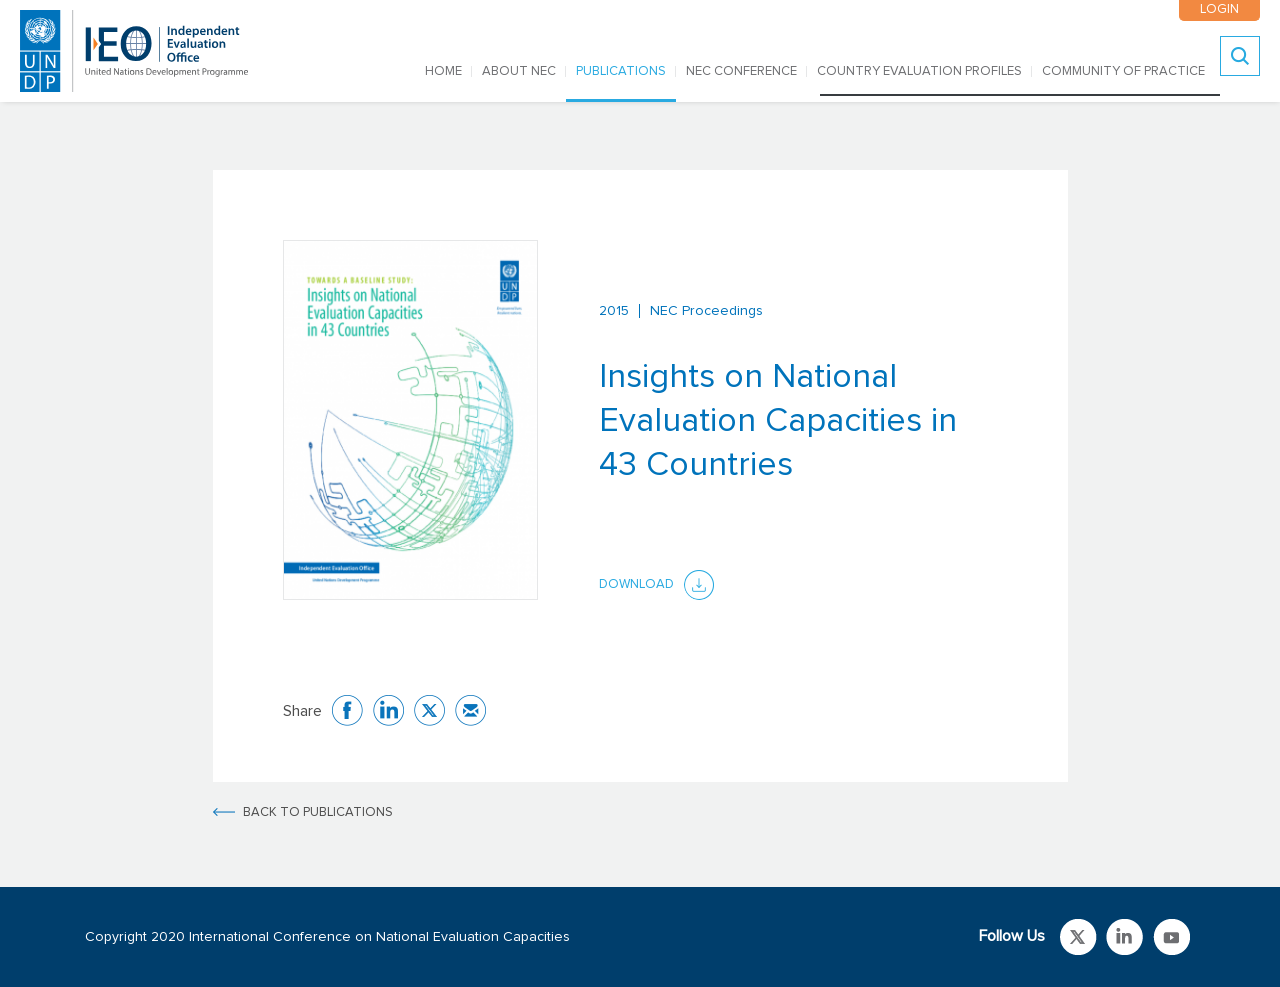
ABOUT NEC (519, 71)
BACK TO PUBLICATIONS (318, 812)
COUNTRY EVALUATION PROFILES (919, 71)
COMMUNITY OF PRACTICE (1123, 71)
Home (443, 71)
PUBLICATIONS (621, 71)
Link (1078, 937)
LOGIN (1219, 9)
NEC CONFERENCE (741, 71)
